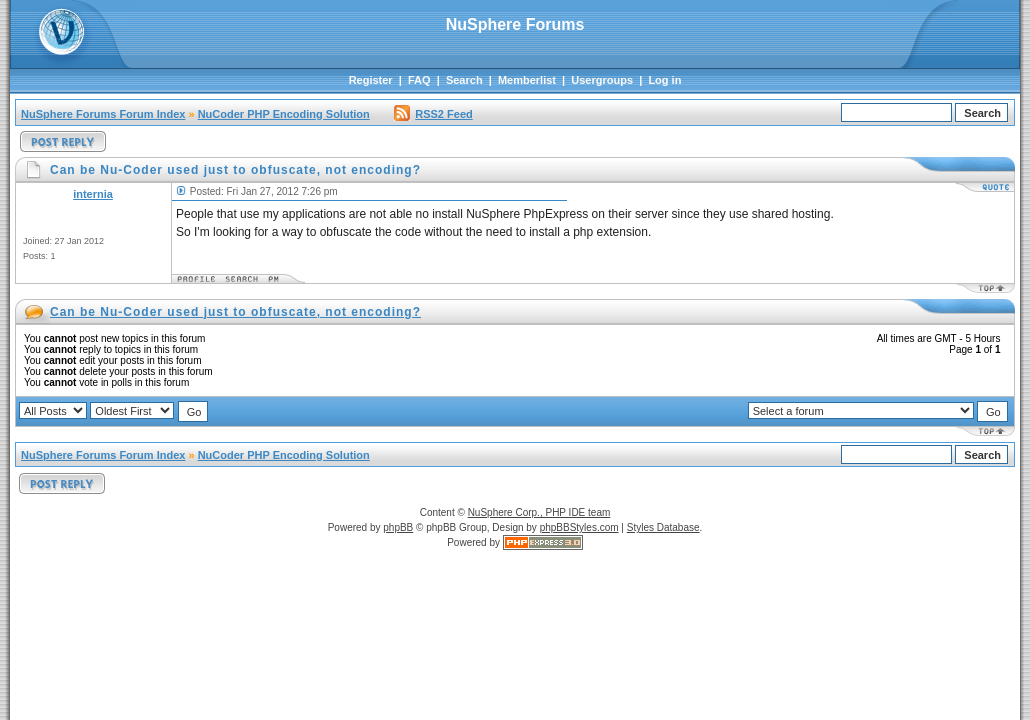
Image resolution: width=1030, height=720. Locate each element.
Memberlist (527, 80)
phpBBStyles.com (579, 527)
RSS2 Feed (433, 114)
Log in (664, 80)
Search (464, 80)
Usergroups (602, 80)
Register (371, 80)
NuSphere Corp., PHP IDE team (539, 512)
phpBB (398, 527)
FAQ (419, 80)
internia (93, 194)
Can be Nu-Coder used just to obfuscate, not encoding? (235, 312)
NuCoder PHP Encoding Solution (284, 114)
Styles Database (663, 527)
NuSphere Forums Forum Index (103, 114)
